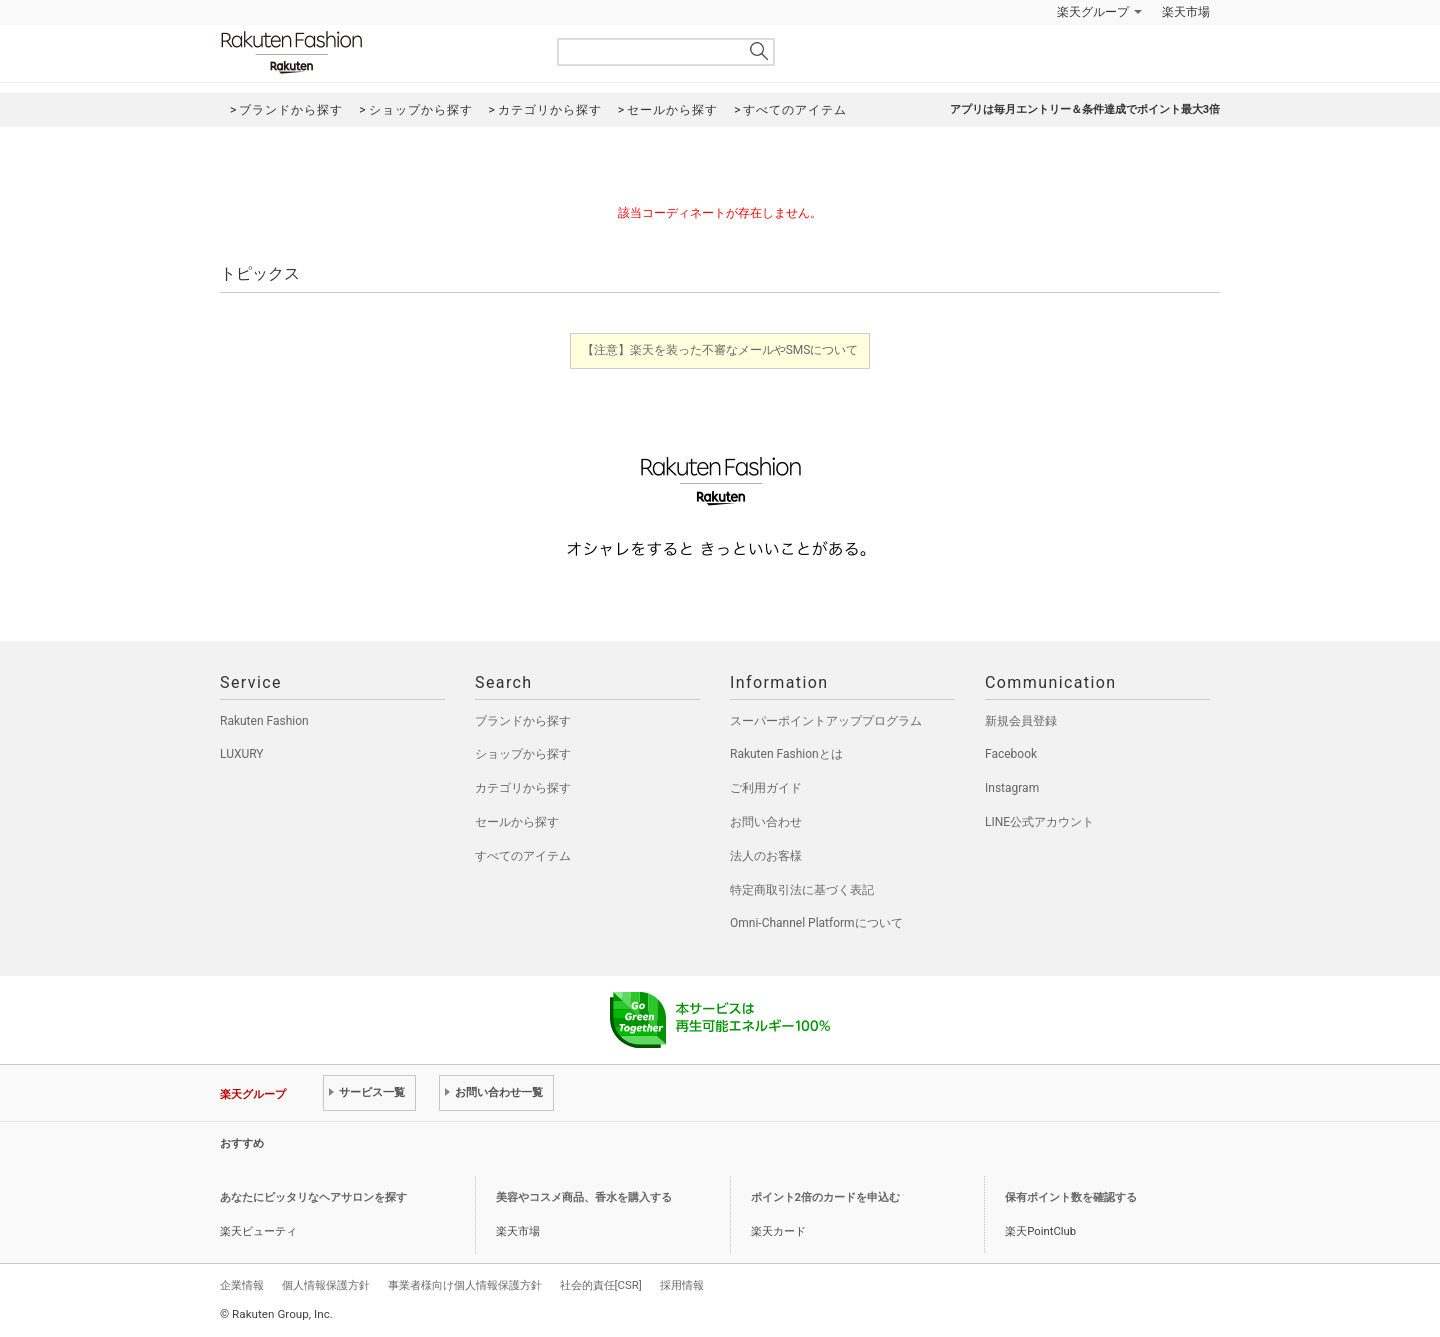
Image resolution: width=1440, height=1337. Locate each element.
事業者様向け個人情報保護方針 (465, 1285)
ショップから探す (523, 754)
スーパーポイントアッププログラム (826, 721)
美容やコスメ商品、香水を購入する (584, 1197)
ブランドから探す (523, 721)
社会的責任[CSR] (601, 1285)
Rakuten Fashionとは (786, 754)
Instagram (1012, 788)
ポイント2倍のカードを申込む (825, 1197)
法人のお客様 (766, 856)
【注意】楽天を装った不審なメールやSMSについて (720, 350)
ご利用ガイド (766, 788)
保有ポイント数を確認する (1071, 1197)
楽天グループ (1093, 12)
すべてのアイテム (523, 856)
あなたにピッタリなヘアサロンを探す (313, 1197)
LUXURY (242, 754)
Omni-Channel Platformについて (816, 923)
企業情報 (242, 1285)
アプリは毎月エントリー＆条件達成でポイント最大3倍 (1085, 109)
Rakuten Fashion (375, 52)
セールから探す (517, 822)
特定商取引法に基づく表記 (802, 890)
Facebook (1011, 754)
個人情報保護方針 (326, 1285)
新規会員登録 (1021, 721)
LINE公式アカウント (1039, 822)
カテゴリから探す (523, 788)
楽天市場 (1186, 12)
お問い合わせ (766, 822)
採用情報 (682, 1285)
